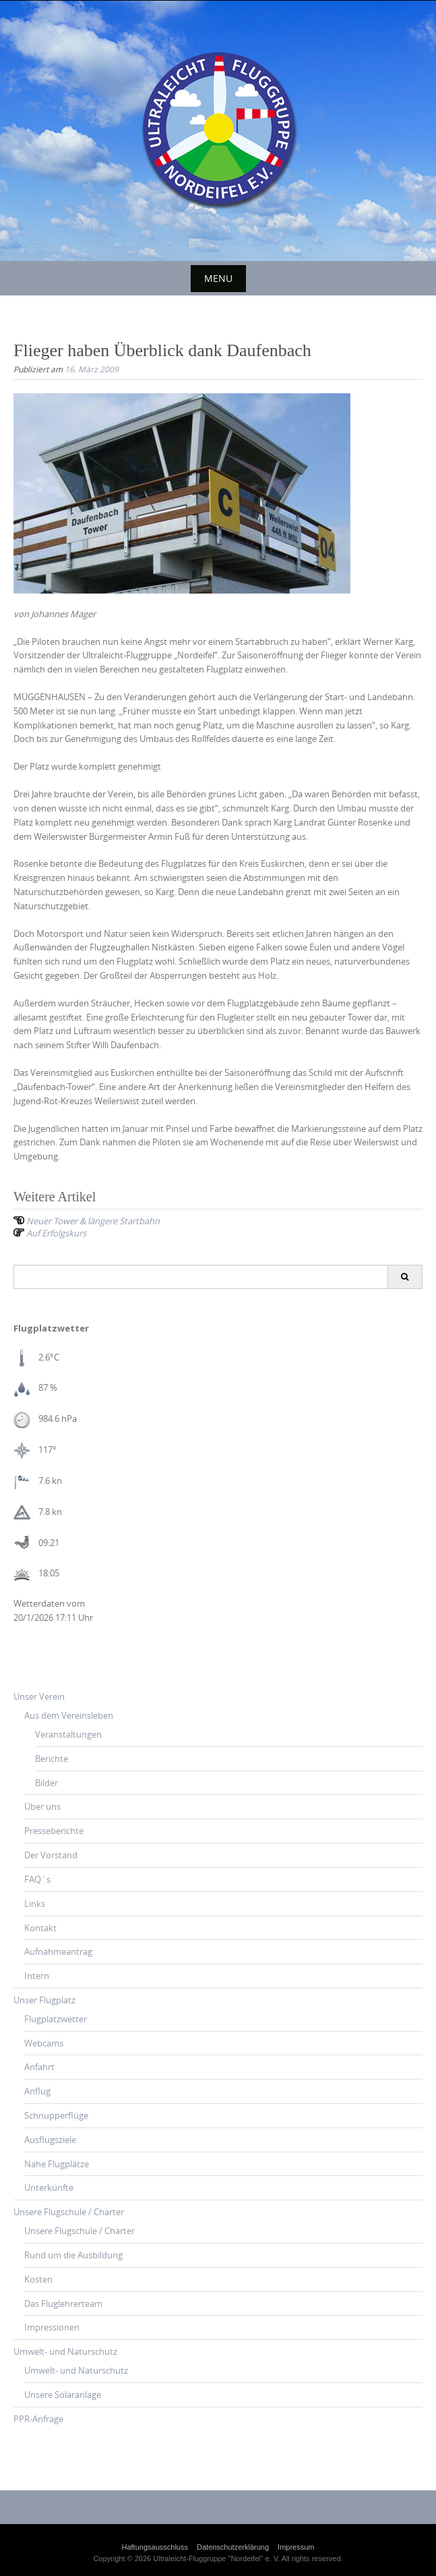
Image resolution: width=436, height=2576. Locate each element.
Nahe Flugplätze (56, 2164)
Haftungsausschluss (155, 2547)
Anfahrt (39, 2067)
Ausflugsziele (50, 2140)
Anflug (37, 2091)
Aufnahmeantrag (58, 1951)
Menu (218, 278)
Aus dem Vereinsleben (68, 1715)
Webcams (43, 2043)
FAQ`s (37, 1879)
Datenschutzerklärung (233, 2547)
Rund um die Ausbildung (73, 2255)
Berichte (51, 1758)
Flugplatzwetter (55, 2019)
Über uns (42, 1806)
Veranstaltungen (68, 1734)
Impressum (296, 2547)
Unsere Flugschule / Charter (68, 2212)
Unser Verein (39, 1696)
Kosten (38, 2279)
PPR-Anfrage (38, 2419)
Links (34, 1903)
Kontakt (40, 1928)
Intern (36, 1976)
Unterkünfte (48, 2187)
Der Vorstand (50, 1855)
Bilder (46, 1783)
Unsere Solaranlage (62, 2394)
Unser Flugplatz (44, 2000)
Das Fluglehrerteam (63, 2303)
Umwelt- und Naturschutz (65, 2351)
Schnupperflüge (56, 2115)
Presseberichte (54, 1831)
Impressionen (52, 2327)
